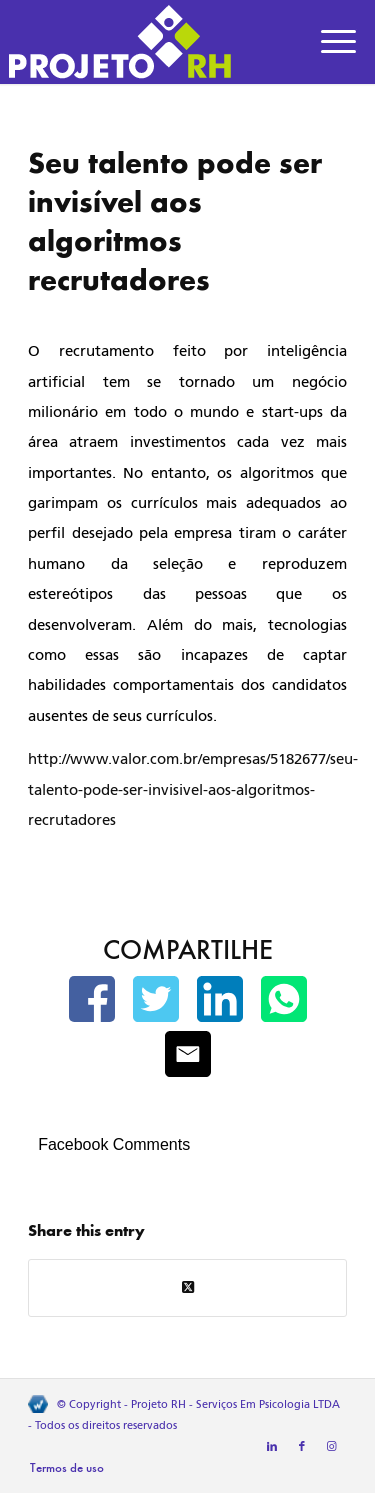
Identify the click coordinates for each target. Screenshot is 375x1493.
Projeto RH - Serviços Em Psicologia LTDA (235, 1404)
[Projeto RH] (151, 42)
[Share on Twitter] (187, 1287)
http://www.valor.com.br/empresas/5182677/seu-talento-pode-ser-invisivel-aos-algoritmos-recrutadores (193, 789)
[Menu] (338, 42)
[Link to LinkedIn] (272, 1447)
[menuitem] (338, 42)
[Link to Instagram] (332, 1447)
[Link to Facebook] (302, 1447)
